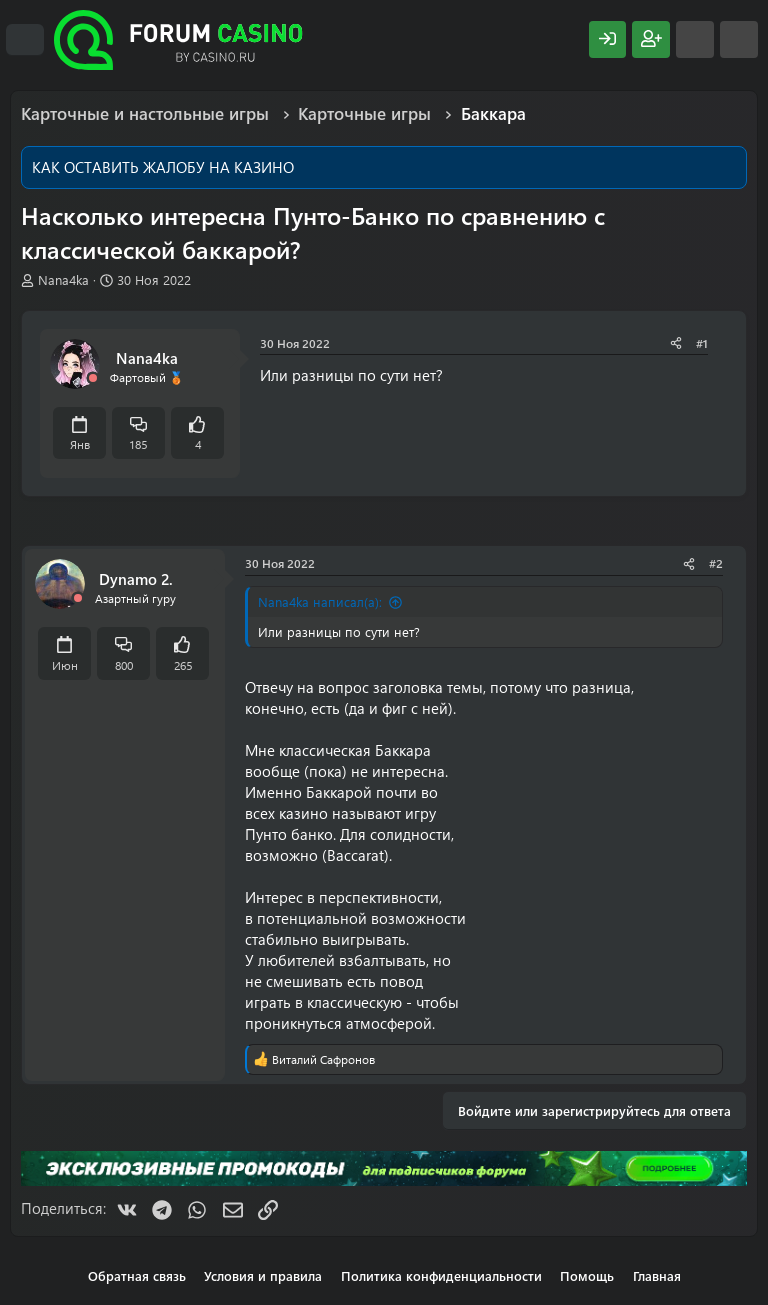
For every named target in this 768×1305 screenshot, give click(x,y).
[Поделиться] (676, 343)
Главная (657, 1275)
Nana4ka (63, 279)
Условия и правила (263, 1275)
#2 (716, 563)
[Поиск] (739, 39)
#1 (702, 343)
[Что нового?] (695, 39)
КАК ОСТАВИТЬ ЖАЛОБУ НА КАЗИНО (163, 167)
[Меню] (25, 40)
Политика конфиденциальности (441, 1275)
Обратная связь (137, 1275)
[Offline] (93, 378)
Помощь (587, 1275)
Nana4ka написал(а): (320, 601)
